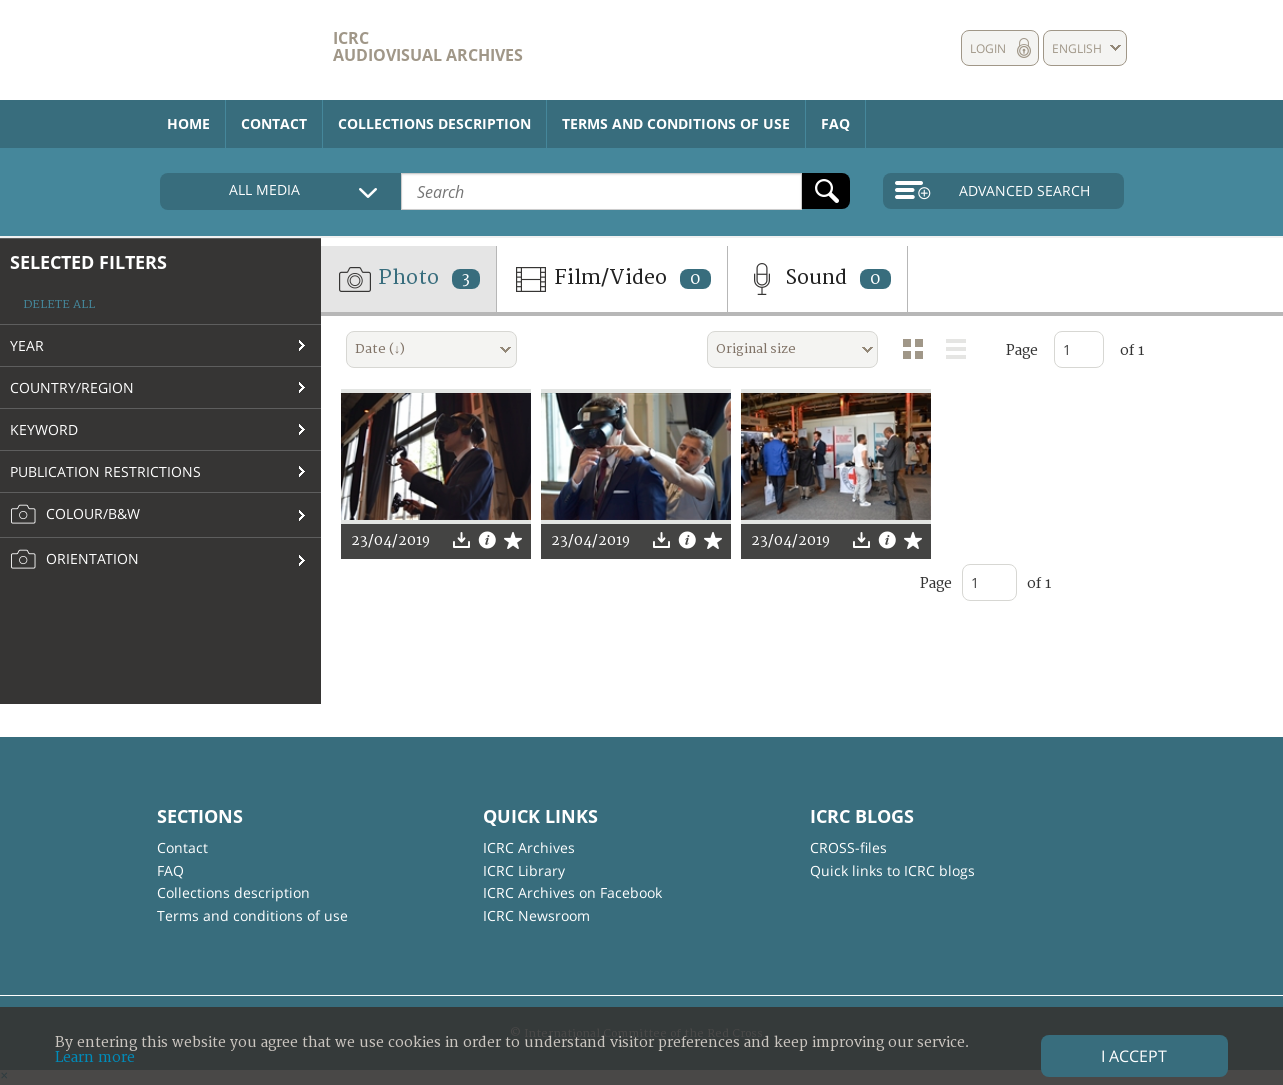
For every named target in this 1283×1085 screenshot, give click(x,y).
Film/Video (612, 279)
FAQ (835, 123)
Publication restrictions (105, 471)
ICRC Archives (529, 847)
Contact (274, 123)
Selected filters (88, 262)
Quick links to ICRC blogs (892, 870)
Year (27, 345)
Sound (817, 279)
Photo (408, 279)
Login (988, 48)
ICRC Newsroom (536, 915)
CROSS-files (848, 847)
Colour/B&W (75, 515)
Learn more (95, 1057)
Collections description (434, 123)
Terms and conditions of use (676, 123)
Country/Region (72, 387)
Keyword (44, 429)
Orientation (74, 560)
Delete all (59, 304)
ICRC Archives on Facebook (572, 892)
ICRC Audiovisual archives (428, 46)
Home (188, 123)
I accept (1134, 1056)
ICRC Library (524, 870)
